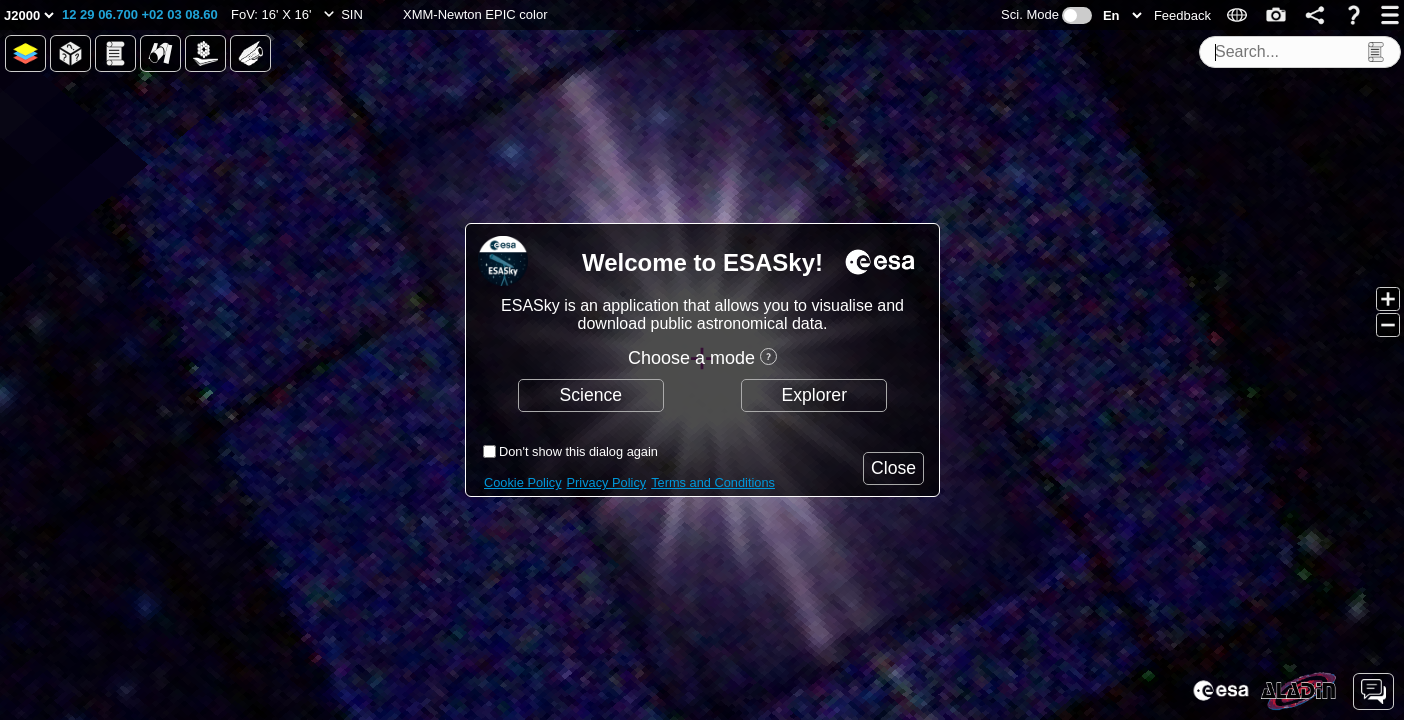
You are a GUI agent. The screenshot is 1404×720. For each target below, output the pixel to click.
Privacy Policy (607, 482)
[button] (140, 15)
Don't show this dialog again (578, 451)
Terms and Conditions (713, 482)
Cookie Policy (523, 482)
